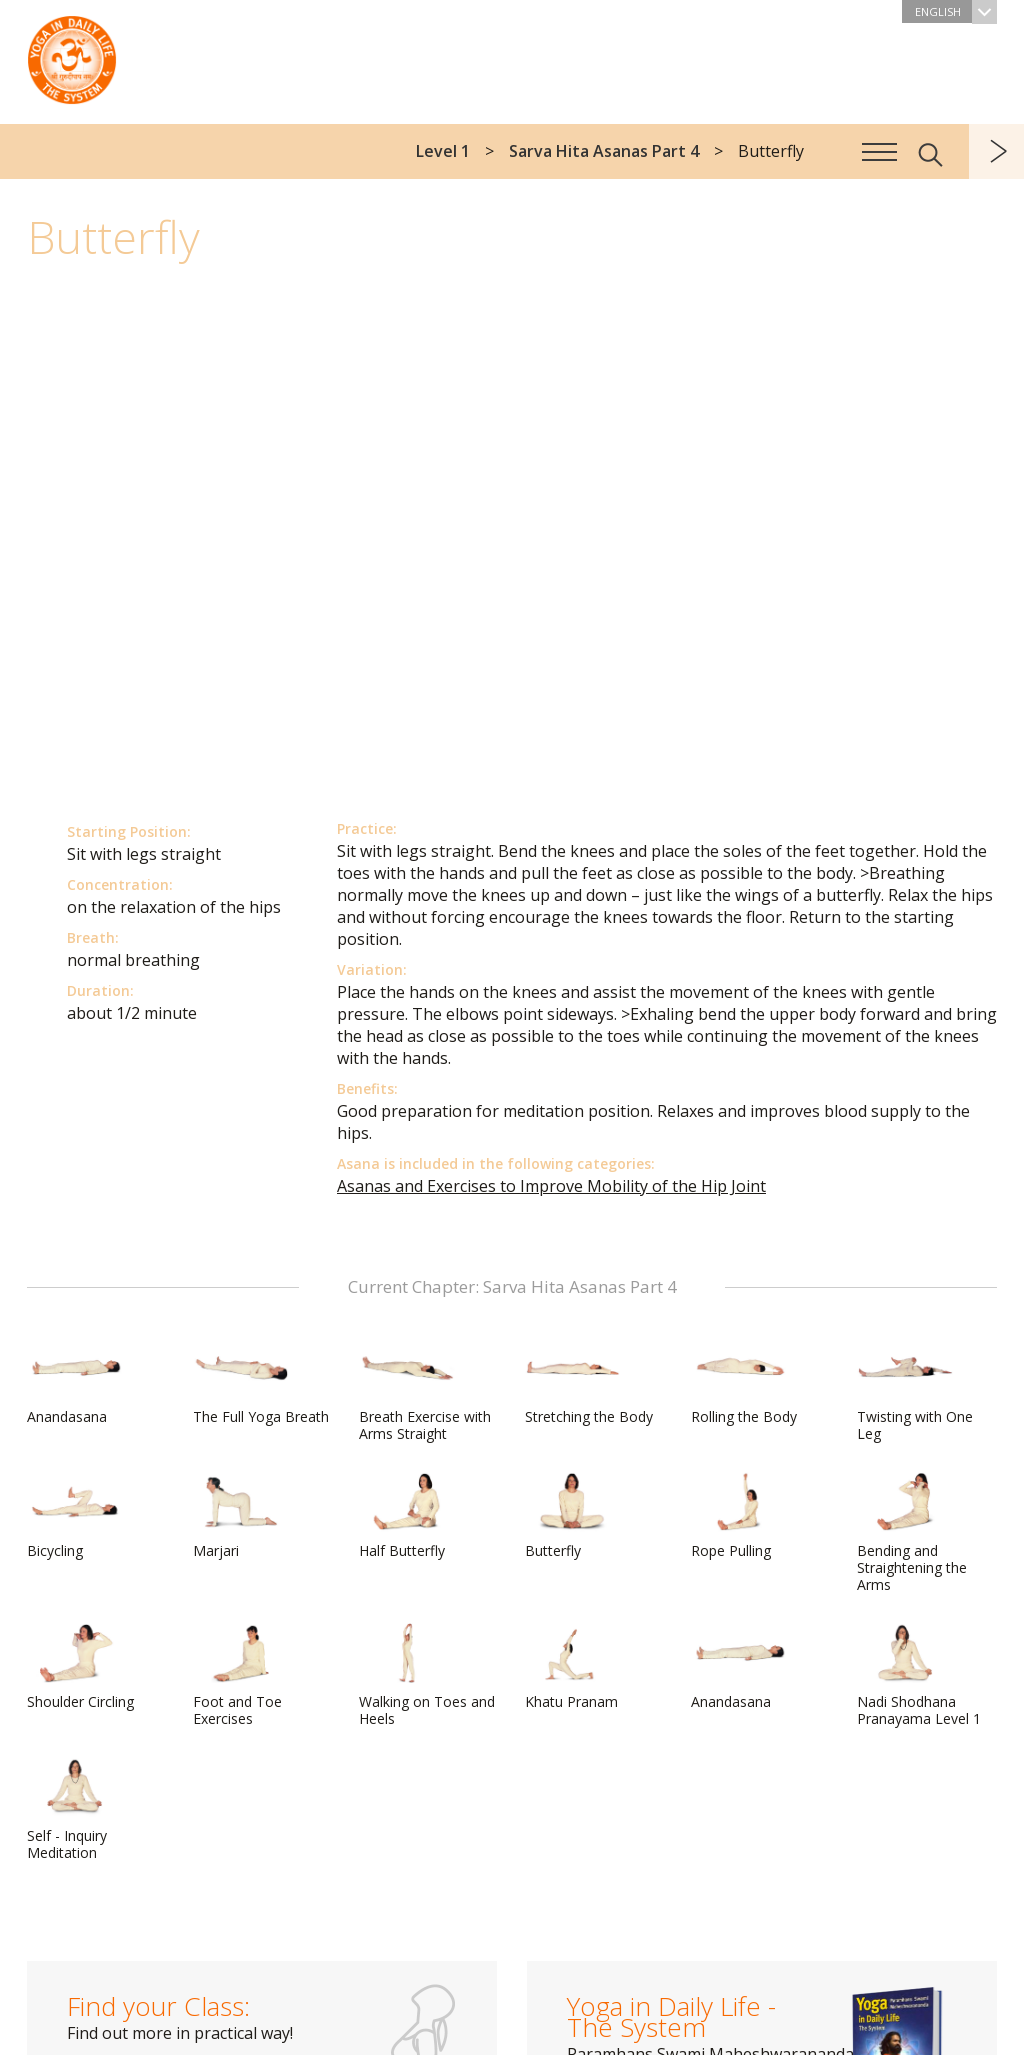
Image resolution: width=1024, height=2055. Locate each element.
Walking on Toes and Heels (427, 1675)
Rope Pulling (739, 1516)
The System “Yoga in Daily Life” (72, 55)
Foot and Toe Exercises (241, 1675)
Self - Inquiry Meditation (75, 1809)
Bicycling (75, 1516)
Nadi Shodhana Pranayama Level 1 (919, 1675)
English (956, 11)
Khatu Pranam (573, 1667)
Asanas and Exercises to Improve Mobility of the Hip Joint (551, 1186)
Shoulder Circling (80, 1667)
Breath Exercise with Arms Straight (425, 1390)
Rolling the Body (744, 1382)
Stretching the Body (589, 1382)
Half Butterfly (407, 1516)
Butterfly (573, 1516)
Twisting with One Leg (915, 1390)
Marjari (241, 1516)
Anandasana (75, 1382)
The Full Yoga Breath (261, 1382)
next (996, 151)
